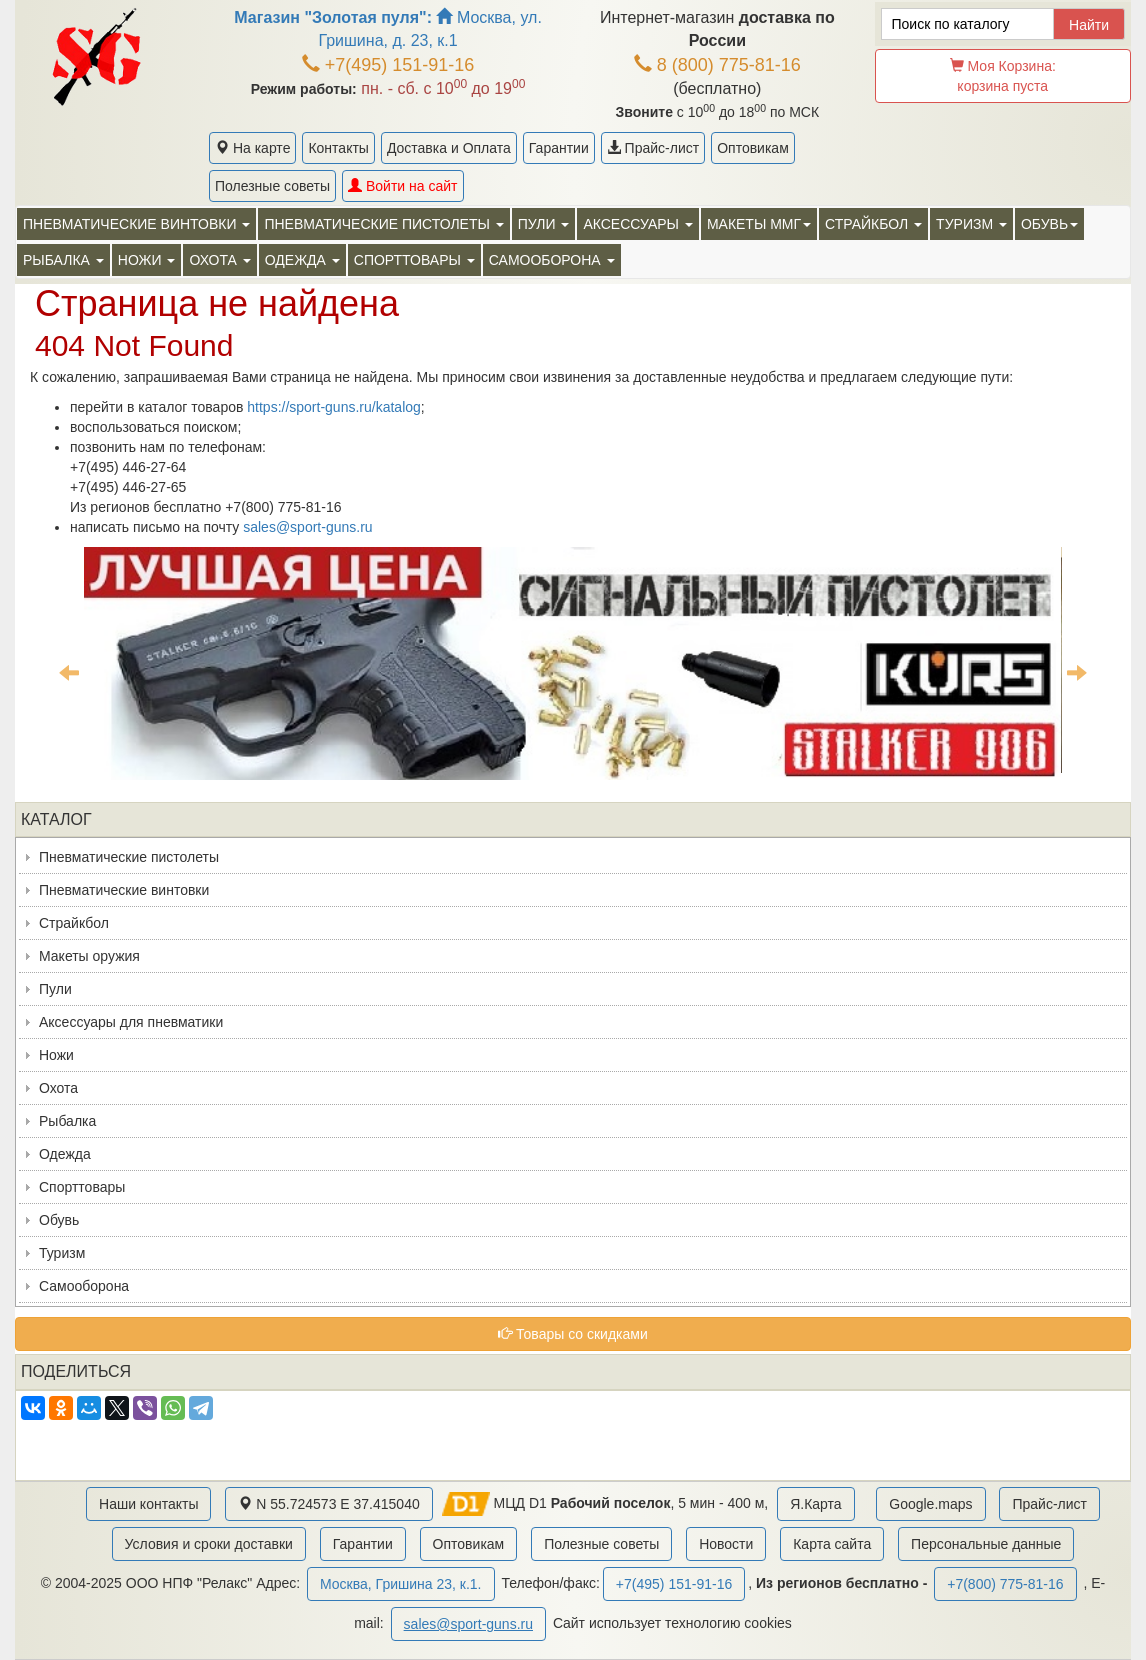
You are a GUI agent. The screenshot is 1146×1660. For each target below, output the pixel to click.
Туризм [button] (971, 224)
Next (1077, 672)
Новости (726, 1544)
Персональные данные (986, 1544)
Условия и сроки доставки (209, 1544)
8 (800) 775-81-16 (717, 65)
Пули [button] (544, 224)
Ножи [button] (147, 260)
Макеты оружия (89, 956)
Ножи (56, 1055)
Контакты (338, 148)
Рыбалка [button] (63, 260)
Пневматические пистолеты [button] (383, 224)
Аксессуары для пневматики (131, 1022)
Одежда (65, 1154)
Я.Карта (815, 1504)
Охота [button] (219, 260)
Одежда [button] (302, 260)
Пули (55, 989)
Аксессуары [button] (637, 224)
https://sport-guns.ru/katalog (334, 407)
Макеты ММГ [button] (759, 224)
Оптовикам (753, 148)
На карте (252, 148)
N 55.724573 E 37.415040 (328, 1504)
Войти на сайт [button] (402, 186)
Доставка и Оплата (449, 148)
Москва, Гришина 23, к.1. (400, 1584)
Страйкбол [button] (873, 224)
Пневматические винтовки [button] (136, 224)
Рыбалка (67, 1121)
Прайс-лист (653, 148)
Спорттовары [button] (414, 260)
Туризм (62, 1253)
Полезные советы (272, 186)
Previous (69, 672)
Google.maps (930, 1504)
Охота (58, 1088)
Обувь (59, 1220)
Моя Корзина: (1003, 76)
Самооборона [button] (552, 260)
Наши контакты (148, 1504)
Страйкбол (74, 923)
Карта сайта (832, 1544)
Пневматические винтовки (124, 890)
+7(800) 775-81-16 (1005, 1584)
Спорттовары (82, 1187)
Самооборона (84, 1286)
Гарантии (559, 148)
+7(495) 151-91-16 (388, 65)
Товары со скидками (573, 1334)
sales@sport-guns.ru (307, 527)
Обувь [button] (1049, 224)
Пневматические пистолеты (129, 857)
